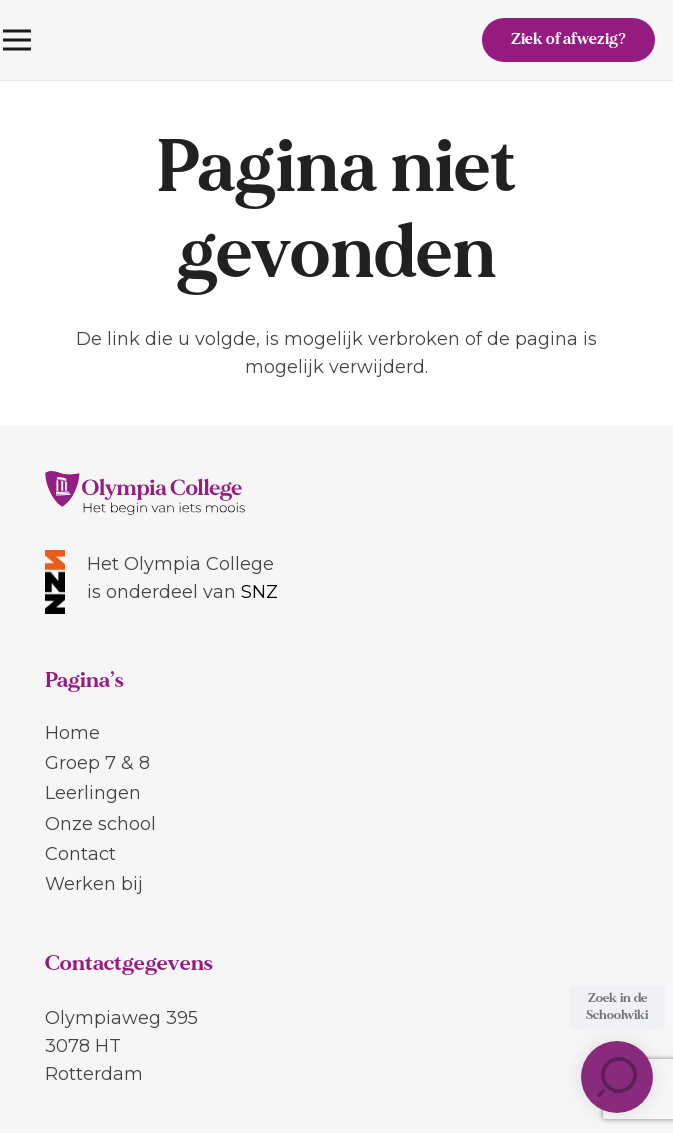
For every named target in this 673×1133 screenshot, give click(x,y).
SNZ (259, 592)
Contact (80, 854)
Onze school (100, 824)
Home (72, 733)
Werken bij (94, 884)
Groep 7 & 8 (97, 763)
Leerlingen (93, 793)
